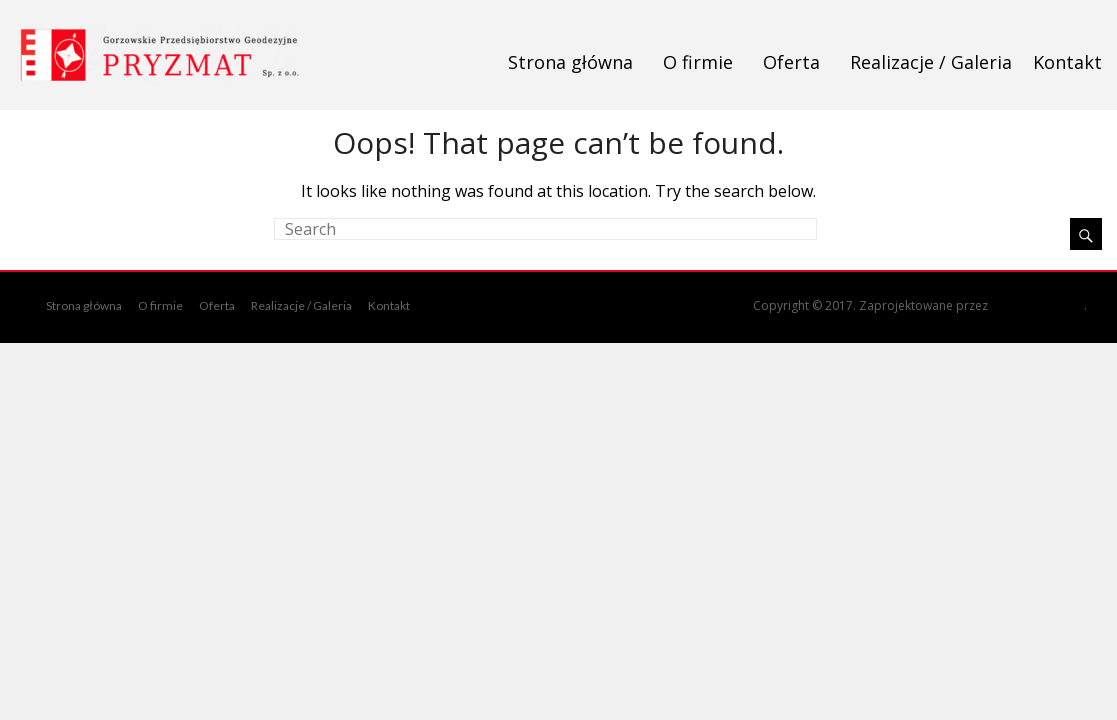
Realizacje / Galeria (931, 62)
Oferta (791, 62)
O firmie (698, 62)
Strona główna (570, 62)
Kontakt (1067, 62)
